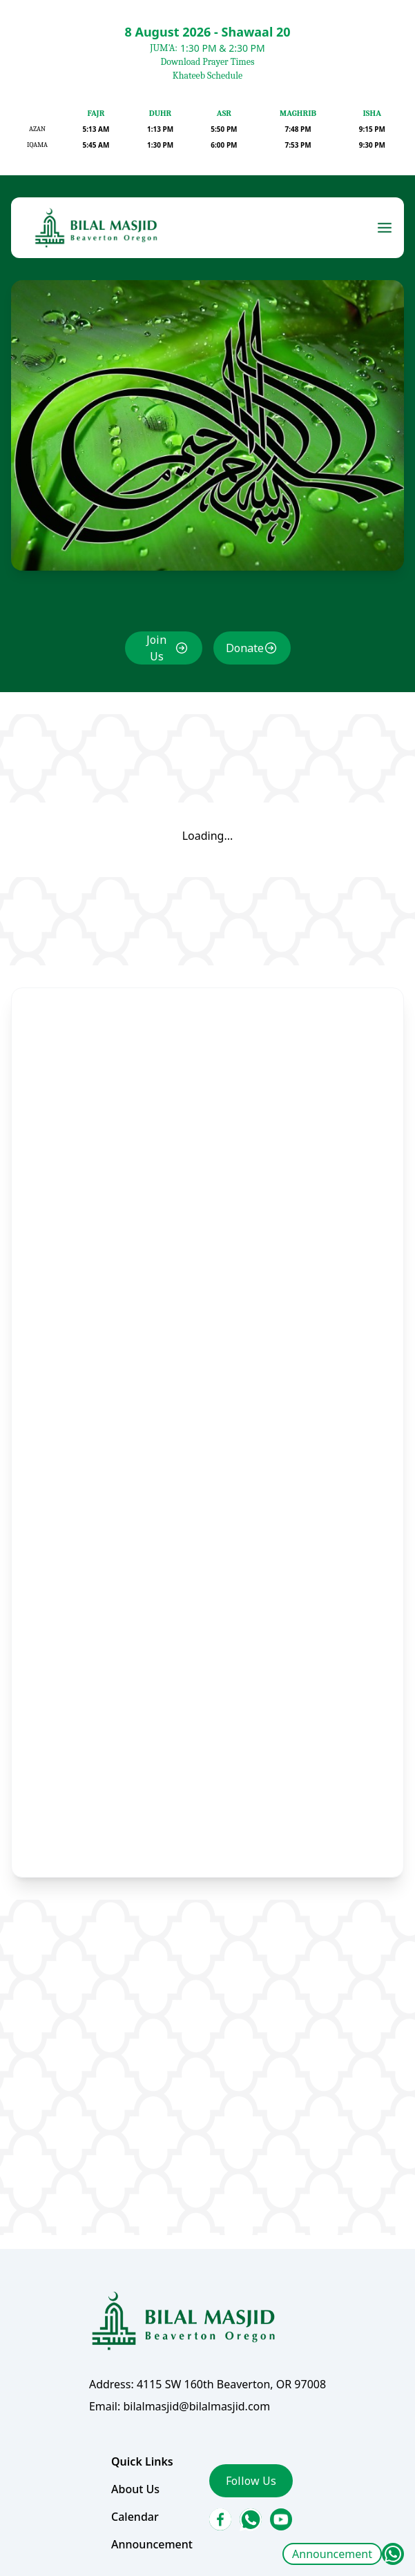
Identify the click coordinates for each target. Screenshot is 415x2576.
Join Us (157, 663)
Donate (243, 663)
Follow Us (249, 2458)
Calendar (136, 2493)
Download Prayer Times (208, 62)
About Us (137, 2466)
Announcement (332, 2554)
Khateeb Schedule (207, 75)
